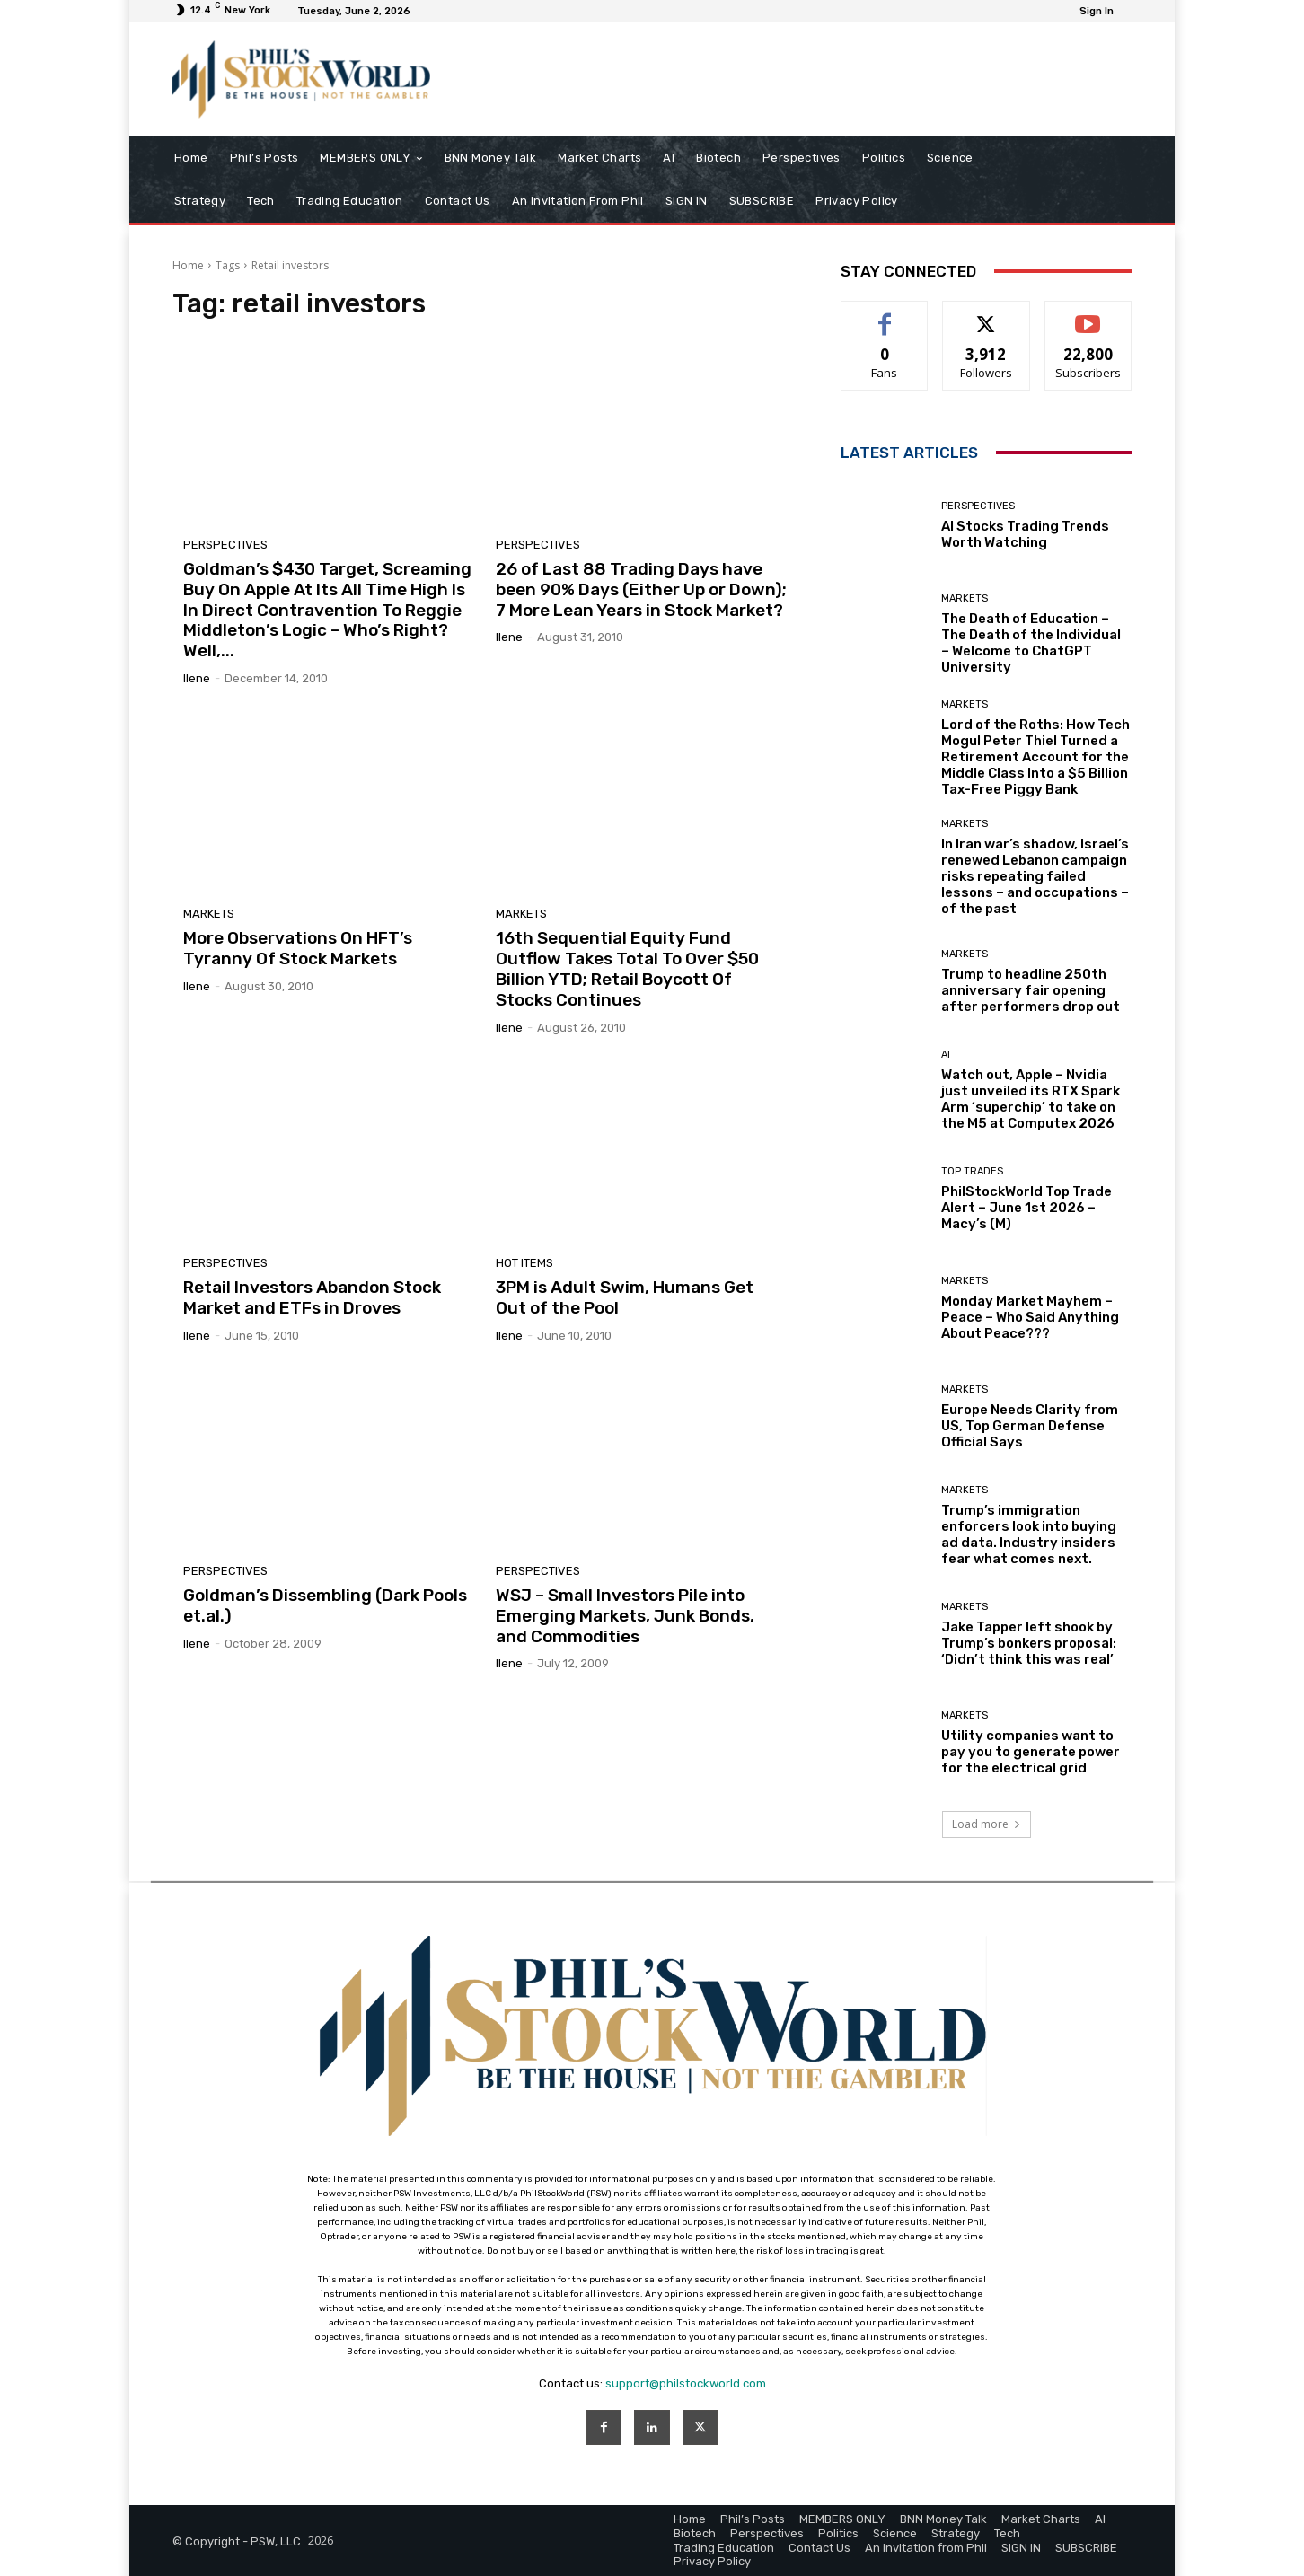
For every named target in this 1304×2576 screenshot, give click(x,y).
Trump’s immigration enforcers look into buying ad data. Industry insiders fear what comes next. (1028, 1534)
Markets (208, 913)
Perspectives (225, 544)
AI (945, 1054)
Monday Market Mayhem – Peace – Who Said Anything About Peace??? (1030, 1317)
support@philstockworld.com (685, 2383)
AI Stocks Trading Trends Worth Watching (1025, 534)
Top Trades (972, 1171)
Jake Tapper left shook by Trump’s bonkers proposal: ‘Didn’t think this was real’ (1028, 1643)
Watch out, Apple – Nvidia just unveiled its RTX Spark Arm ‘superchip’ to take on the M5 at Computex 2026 (1030, 1099)
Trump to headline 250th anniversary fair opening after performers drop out (1030, 990)
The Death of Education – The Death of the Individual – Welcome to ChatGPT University (1031, 643)
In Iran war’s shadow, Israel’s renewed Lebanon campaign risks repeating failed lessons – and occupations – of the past (1035, 876)
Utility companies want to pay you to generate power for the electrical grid (1030, 1752)
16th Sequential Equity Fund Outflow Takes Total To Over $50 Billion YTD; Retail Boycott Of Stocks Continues (627, 968)
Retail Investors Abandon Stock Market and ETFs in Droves (312, 1297)
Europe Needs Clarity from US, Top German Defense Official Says (1029, 1426)
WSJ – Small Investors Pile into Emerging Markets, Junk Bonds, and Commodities (625, 1616)
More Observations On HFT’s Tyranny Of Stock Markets (297, 948)
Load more (986, 1824)
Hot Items (524, 1263)
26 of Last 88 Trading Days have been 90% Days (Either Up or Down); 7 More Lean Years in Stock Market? (641, 589)
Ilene (196, 678)
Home (188, 265)
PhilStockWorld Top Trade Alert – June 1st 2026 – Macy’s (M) (1026, 1207)
